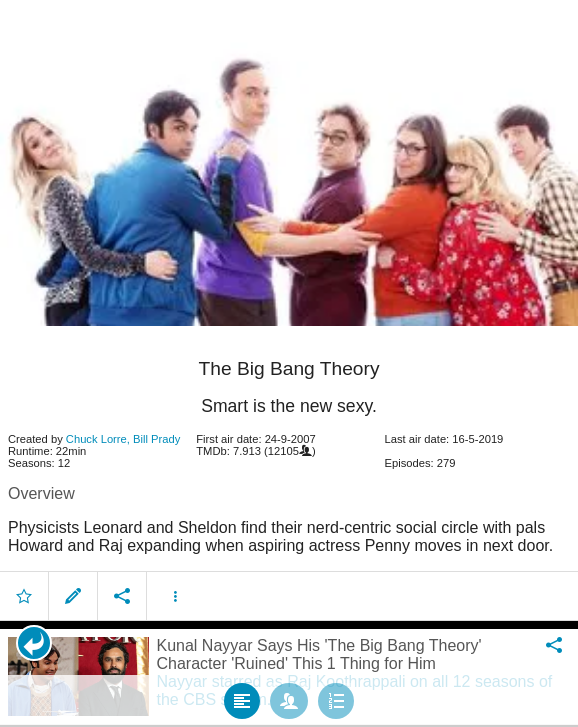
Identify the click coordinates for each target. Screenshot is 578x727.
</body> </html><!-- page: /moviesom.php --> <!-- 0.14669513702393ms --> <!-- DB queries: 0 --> (289, 363)
